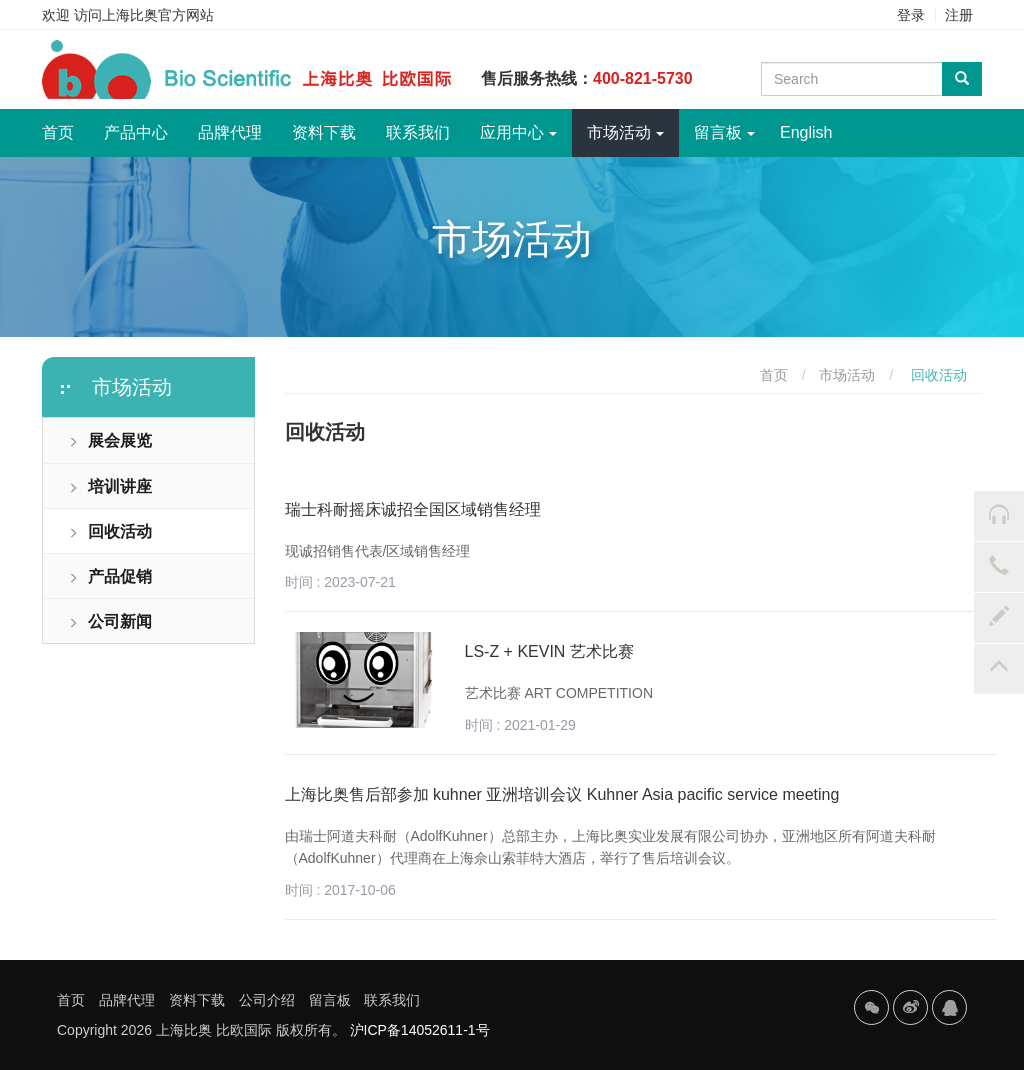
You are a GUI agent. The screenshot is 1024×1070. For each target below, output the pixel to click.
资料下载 (324, 132)
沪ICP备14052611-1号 (420, 1030)
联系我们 (418, 132)
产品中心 (136, 132)
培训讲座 (110, 486)
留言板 (724, 132)
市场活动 (625, 132)
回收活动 (110, 531)
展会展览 (110, 440)
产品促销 (110, 576)
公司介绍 (267, 1000)
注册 (959, 15)
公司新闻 (110, 621)
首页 (65, 125)
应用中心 (518, 132)
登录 (911, 15)
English (806, 132)
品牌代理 (230, 132)
